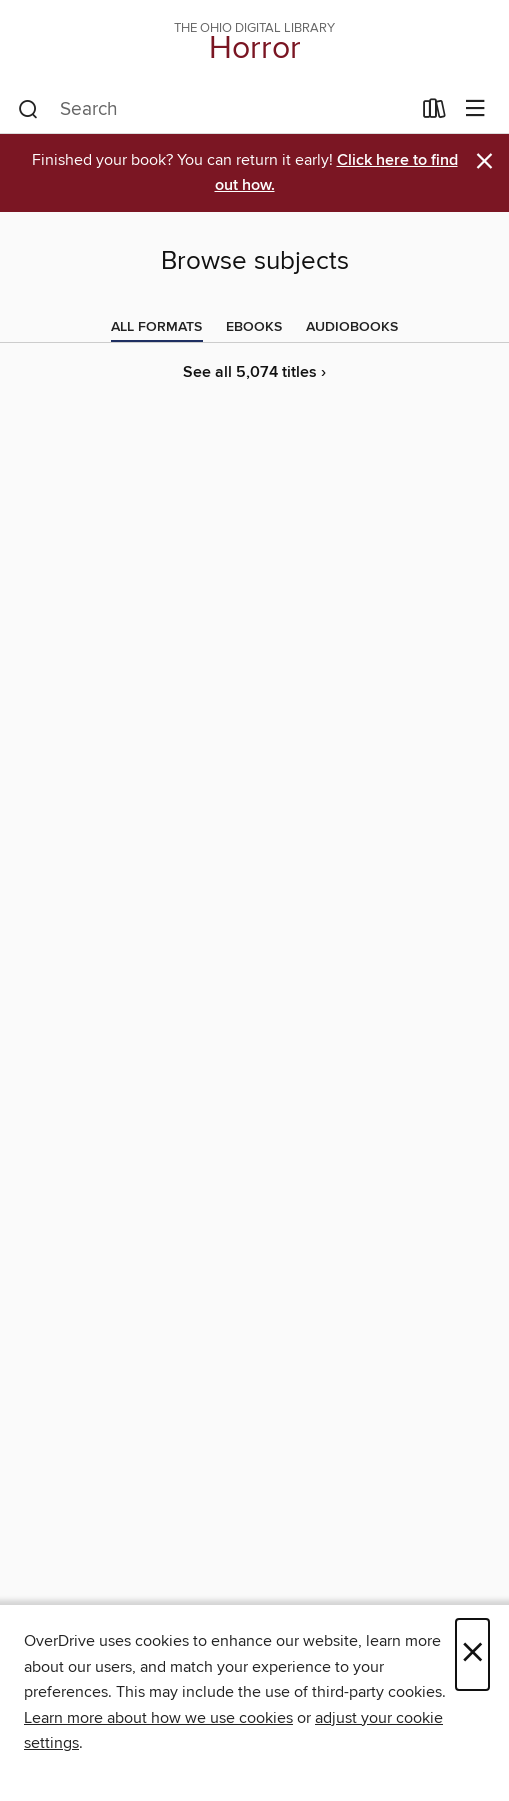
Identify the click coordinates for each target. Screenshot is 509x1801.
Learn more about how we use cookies (158, 1718)
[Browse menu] (475, 109)
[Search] (28, 110)
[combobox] (214, 110)
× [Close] (472, 1654)
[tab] (156, 327)
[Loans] (434, 113)
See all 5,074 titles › (254, 372)
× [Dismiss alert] (484, 161)
